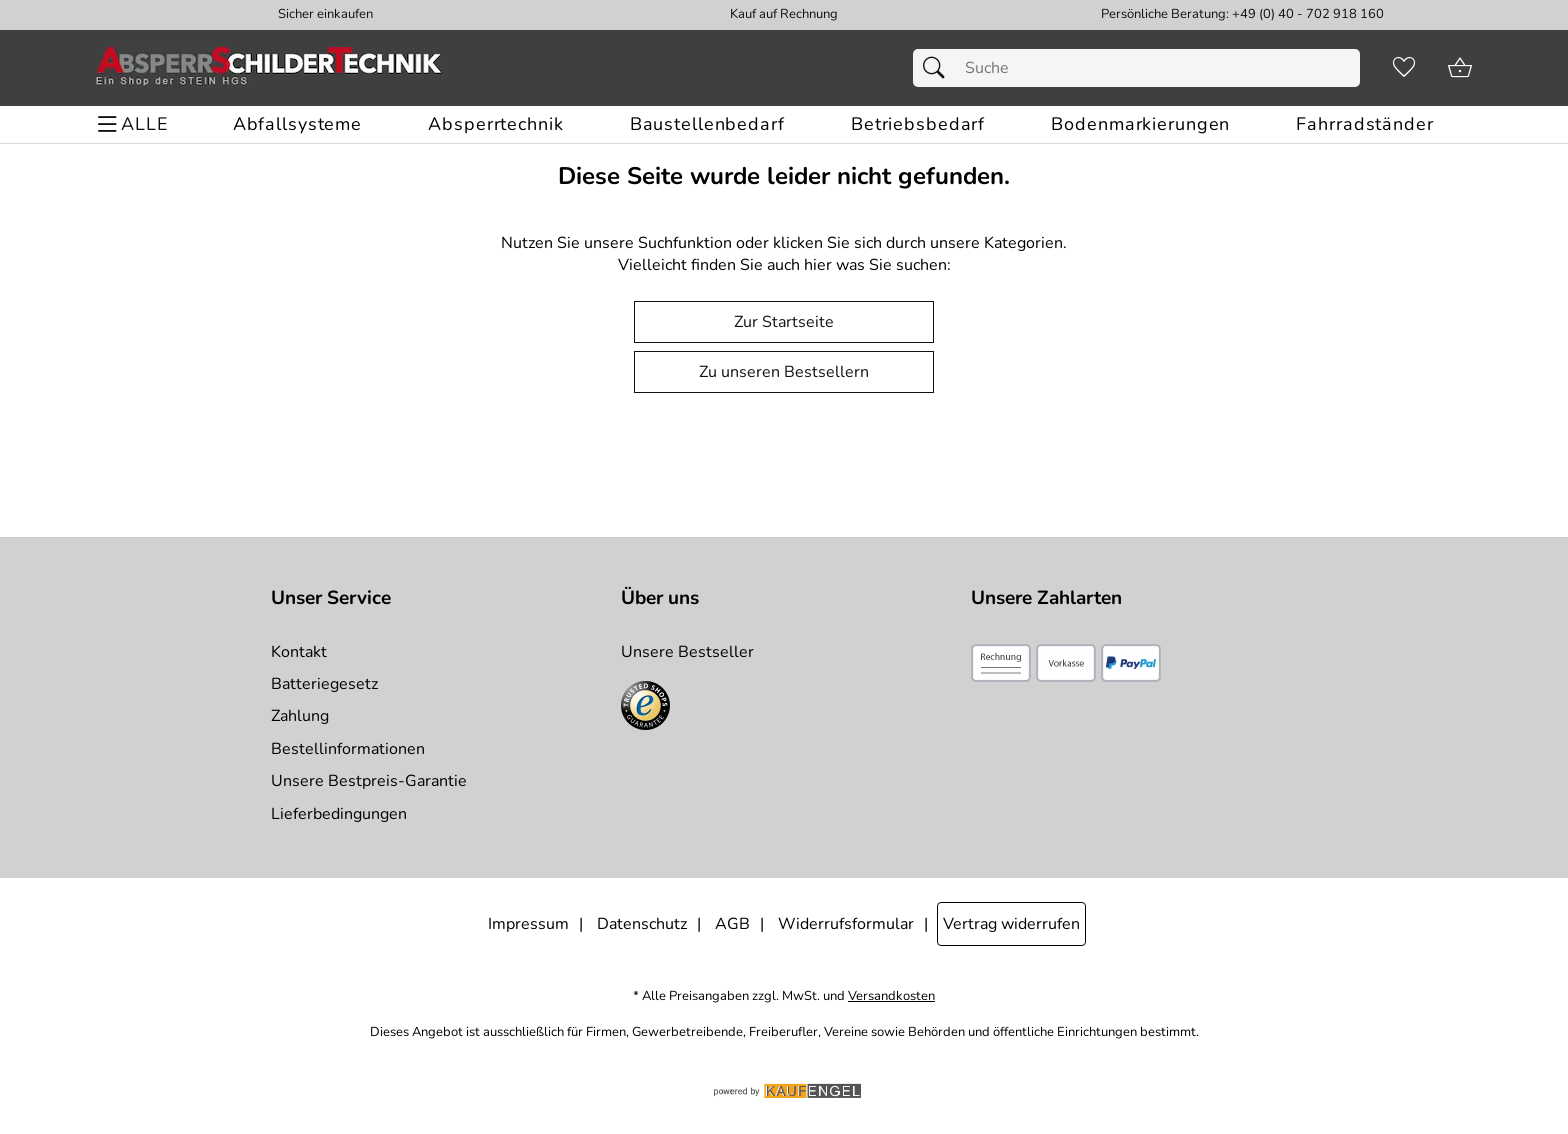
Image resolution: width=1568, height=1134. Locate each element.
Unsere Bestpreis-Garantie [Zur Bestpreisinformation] (369, 781)
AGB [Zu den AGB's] (732, 924)
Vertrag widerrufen (1011, 924)
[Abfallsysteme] (297, 124)
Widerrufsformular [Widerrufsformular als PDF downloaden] (846, 924)
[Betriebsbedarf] (918, 124)
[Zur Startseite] (269, 68)
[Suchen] (939, 68)
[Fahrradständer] (1364, 124)
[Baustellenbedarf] (707, 124)
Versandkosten (891, 996)
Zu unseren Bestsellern (784, 372)
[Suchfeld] (1136, 68)
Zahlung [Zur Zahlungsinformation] (300, 716)
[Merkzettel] (1404, 68)
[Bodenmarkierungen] (1140, 124)
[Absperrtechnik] (495, 124)
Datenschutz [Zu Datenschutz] (642, 924)
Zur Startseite (784, 322)
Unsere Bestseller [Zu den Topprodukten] (687, 652)
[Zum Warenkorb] (1460, 68)
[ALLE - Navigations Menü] (135, 124)
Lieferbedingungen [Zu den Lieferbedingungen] (339, 814)
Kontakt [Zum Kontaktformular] (299, 652)
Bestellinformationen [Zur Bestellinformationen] (348, 749)
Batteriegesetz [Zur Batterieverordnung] (324, 684)
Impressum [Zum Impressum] (528, 924)
